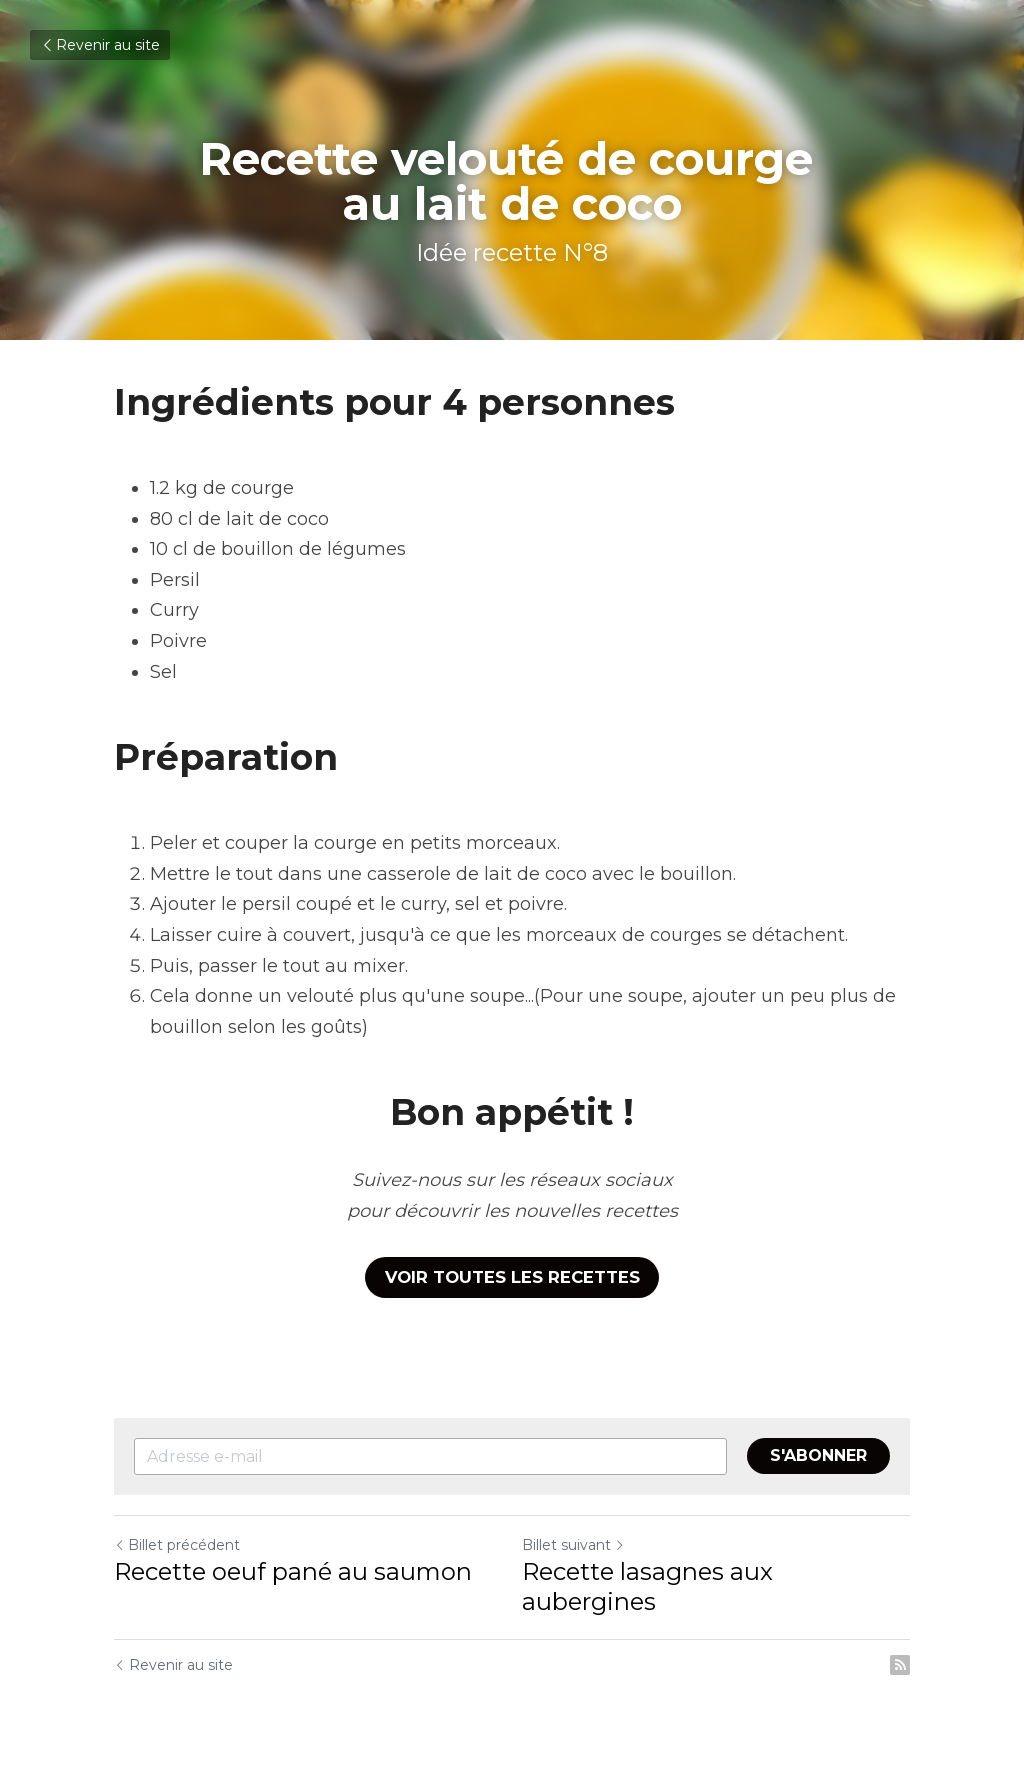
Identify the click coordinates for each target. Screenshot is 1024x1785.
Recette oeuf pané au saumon (293, 1570)
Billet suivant (573, 1544)
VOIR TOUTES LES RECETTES (512, 1276)
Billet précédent (177, 1544)
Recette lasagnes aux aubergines (647, 1585)
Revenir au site (100, 45)
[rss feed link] (900, 1664)
